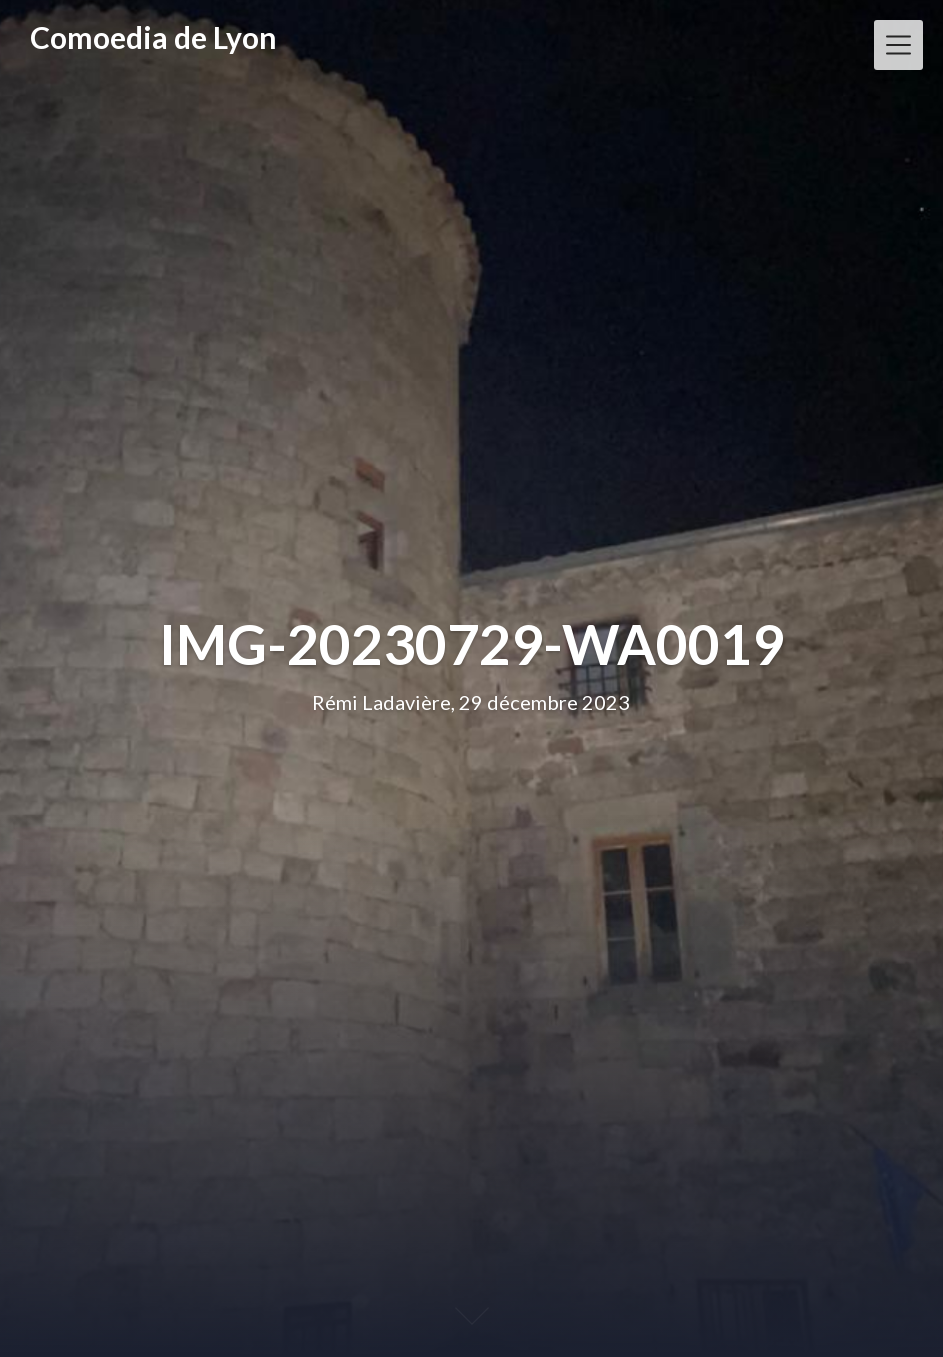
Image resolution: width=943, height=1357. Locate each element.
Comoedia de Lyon (153, 37)
